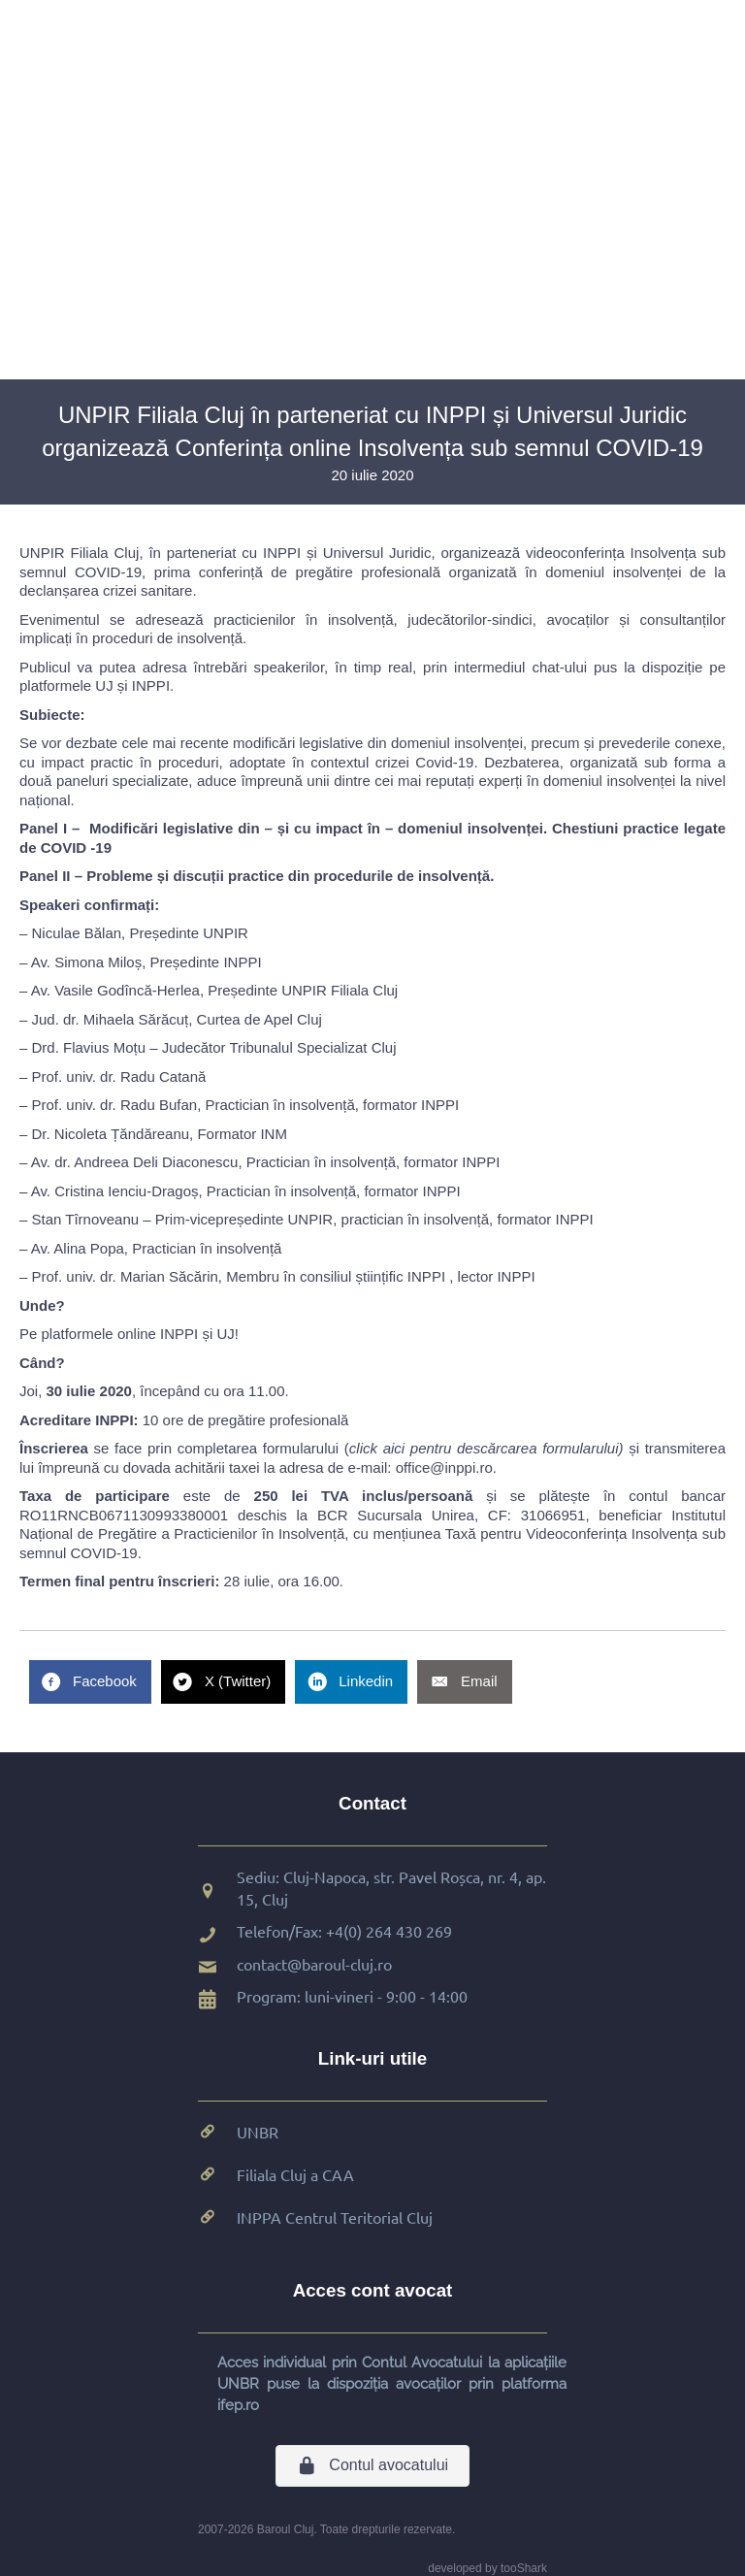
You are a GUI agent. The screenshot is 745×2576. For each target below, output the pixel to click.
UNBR (257, 2131)
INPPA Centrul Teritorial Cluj (335, 2217)
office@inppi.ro (444, 1467)
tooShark (524, 2568)
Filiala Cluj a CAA (295, 2174)
